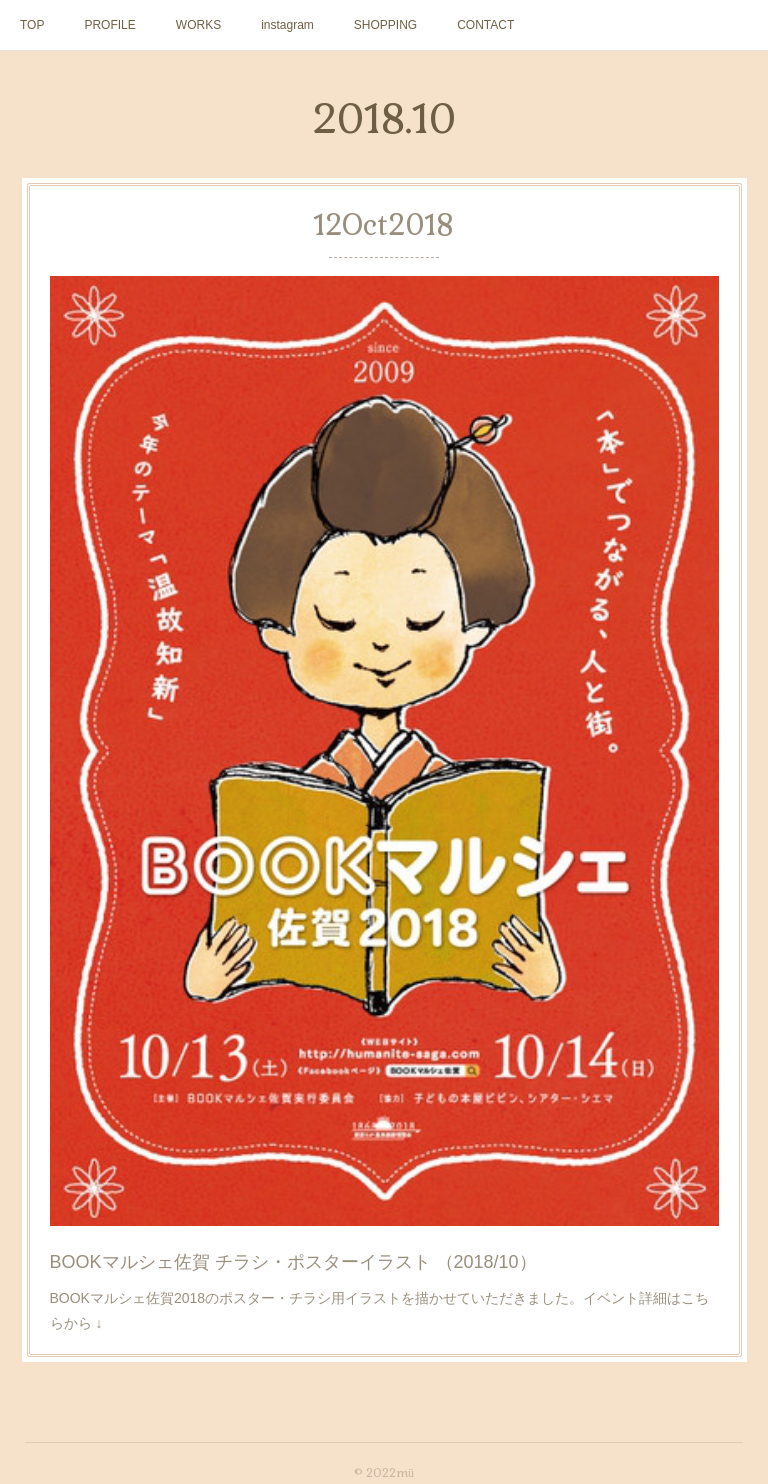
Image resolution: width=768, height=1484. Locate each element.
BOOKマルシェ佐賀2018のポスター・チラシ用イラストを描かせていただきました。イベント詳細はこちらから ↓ (380, 1310)
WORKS (198, 25)
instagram (287, 25)
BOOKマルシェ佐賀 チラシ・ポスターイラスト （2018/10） (293, 1262)
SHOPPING (385, 25)
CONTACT (485, 25)
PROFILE (109, 25)
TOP (32, 25)
